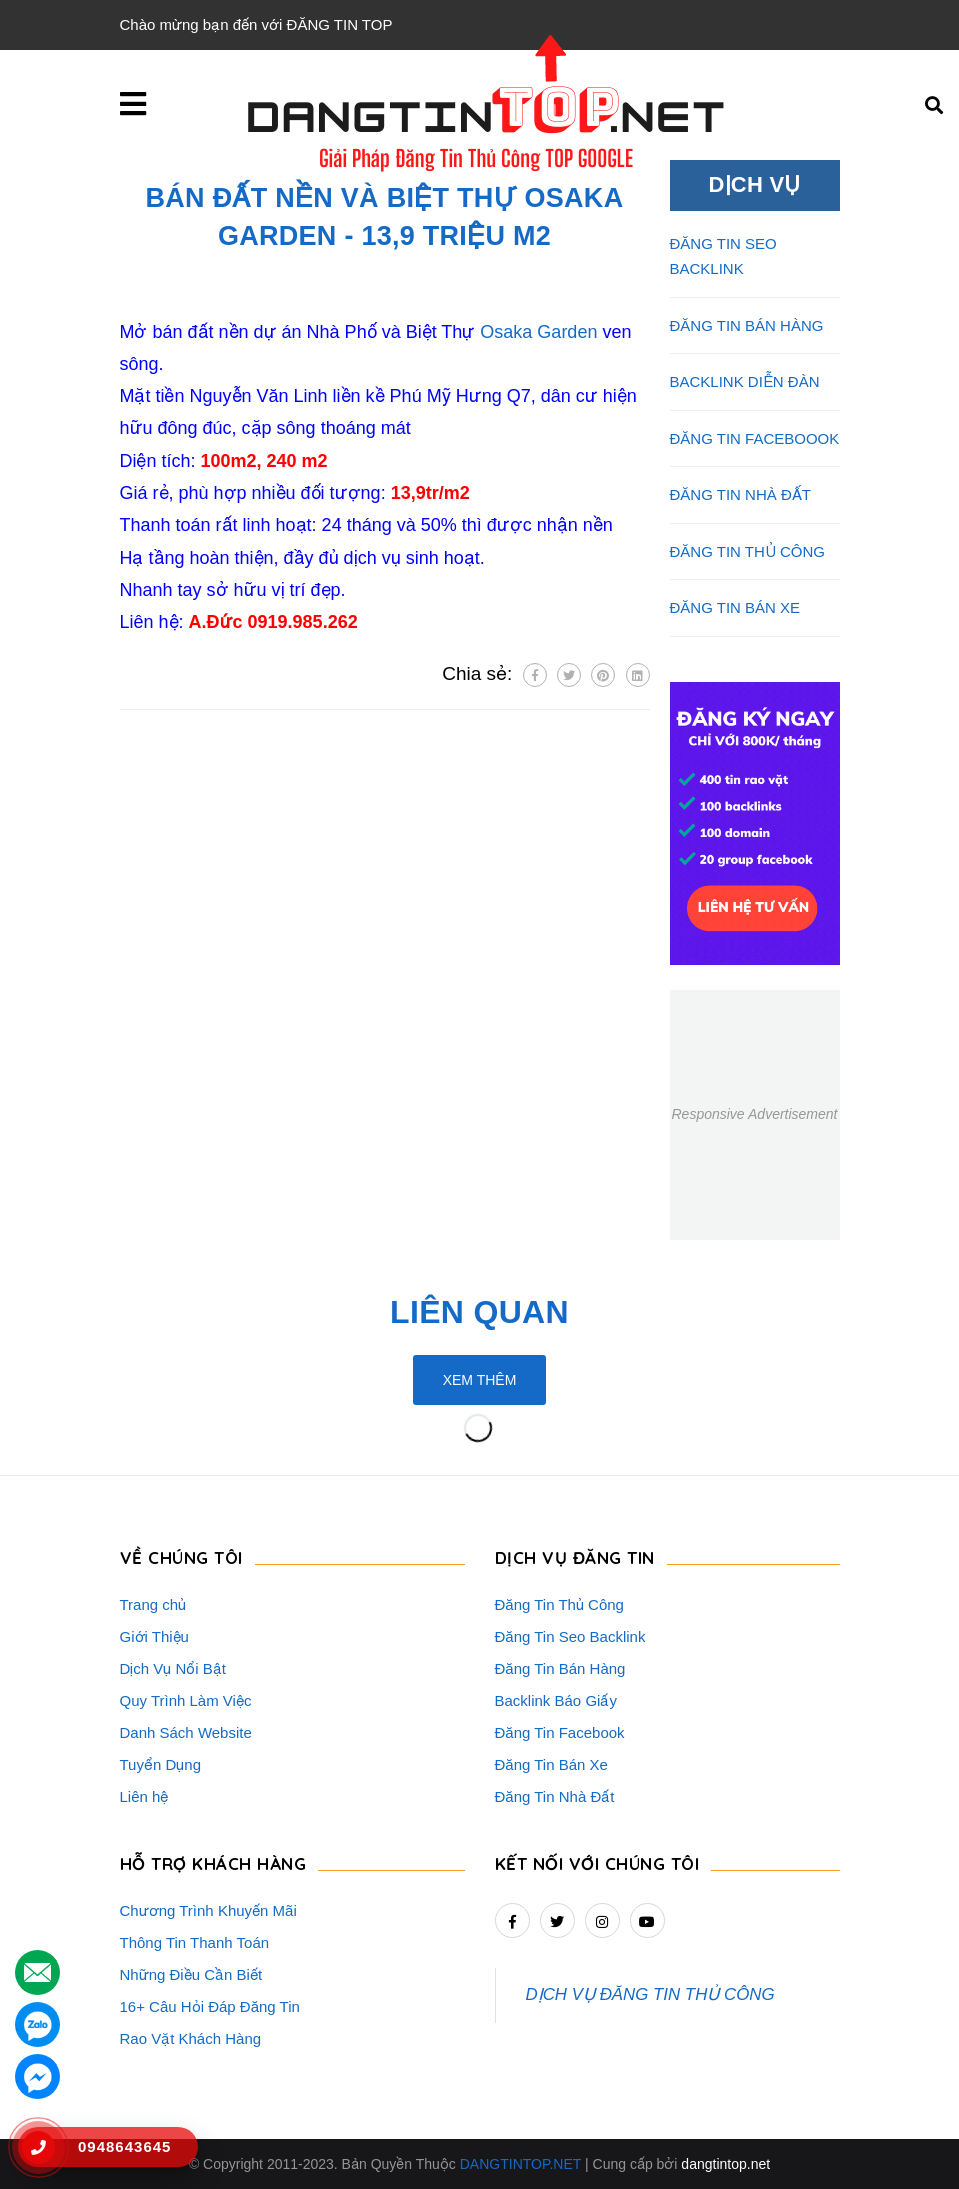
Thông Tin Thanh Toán (195, 1942)
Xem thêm (480, 1380)
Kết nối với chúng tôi (597, 1863)
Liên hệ (144, 1796)
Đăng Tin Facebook (560, 1732)
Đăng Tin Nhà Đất (555, 1796)
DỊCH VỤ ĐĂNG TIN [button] (575, 1557)
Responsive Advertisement (754, 1114)
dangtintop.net (725, 2164)
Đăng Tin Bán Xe (551, 1764)
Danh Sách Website (186, 1732)
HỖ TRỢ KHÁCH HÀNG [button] (213, 1863)
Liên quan (479, 1312)
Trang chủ (153, 1604)
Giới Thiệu (154, 1636)
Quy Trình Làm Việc (186, 1700)
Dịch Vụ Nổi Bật (173, 1668)
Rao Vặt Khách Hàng (191, 2038)
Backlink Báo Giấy (556, 1700)
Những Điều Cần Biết (191, 1974)
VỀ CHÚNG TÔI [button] (181, 1557)
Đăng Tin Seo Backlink (570, 1636)
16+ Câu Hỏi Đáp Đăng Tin (210, 2006)
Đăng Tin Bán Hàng (560, 1668)
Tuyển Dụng (160, 1764)
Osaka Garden (538, 332)
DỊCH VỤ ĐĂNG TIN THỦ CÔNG (650, 1994)
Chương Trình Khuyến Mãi (208, 1910)
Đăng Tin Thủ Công (559, 1604)
